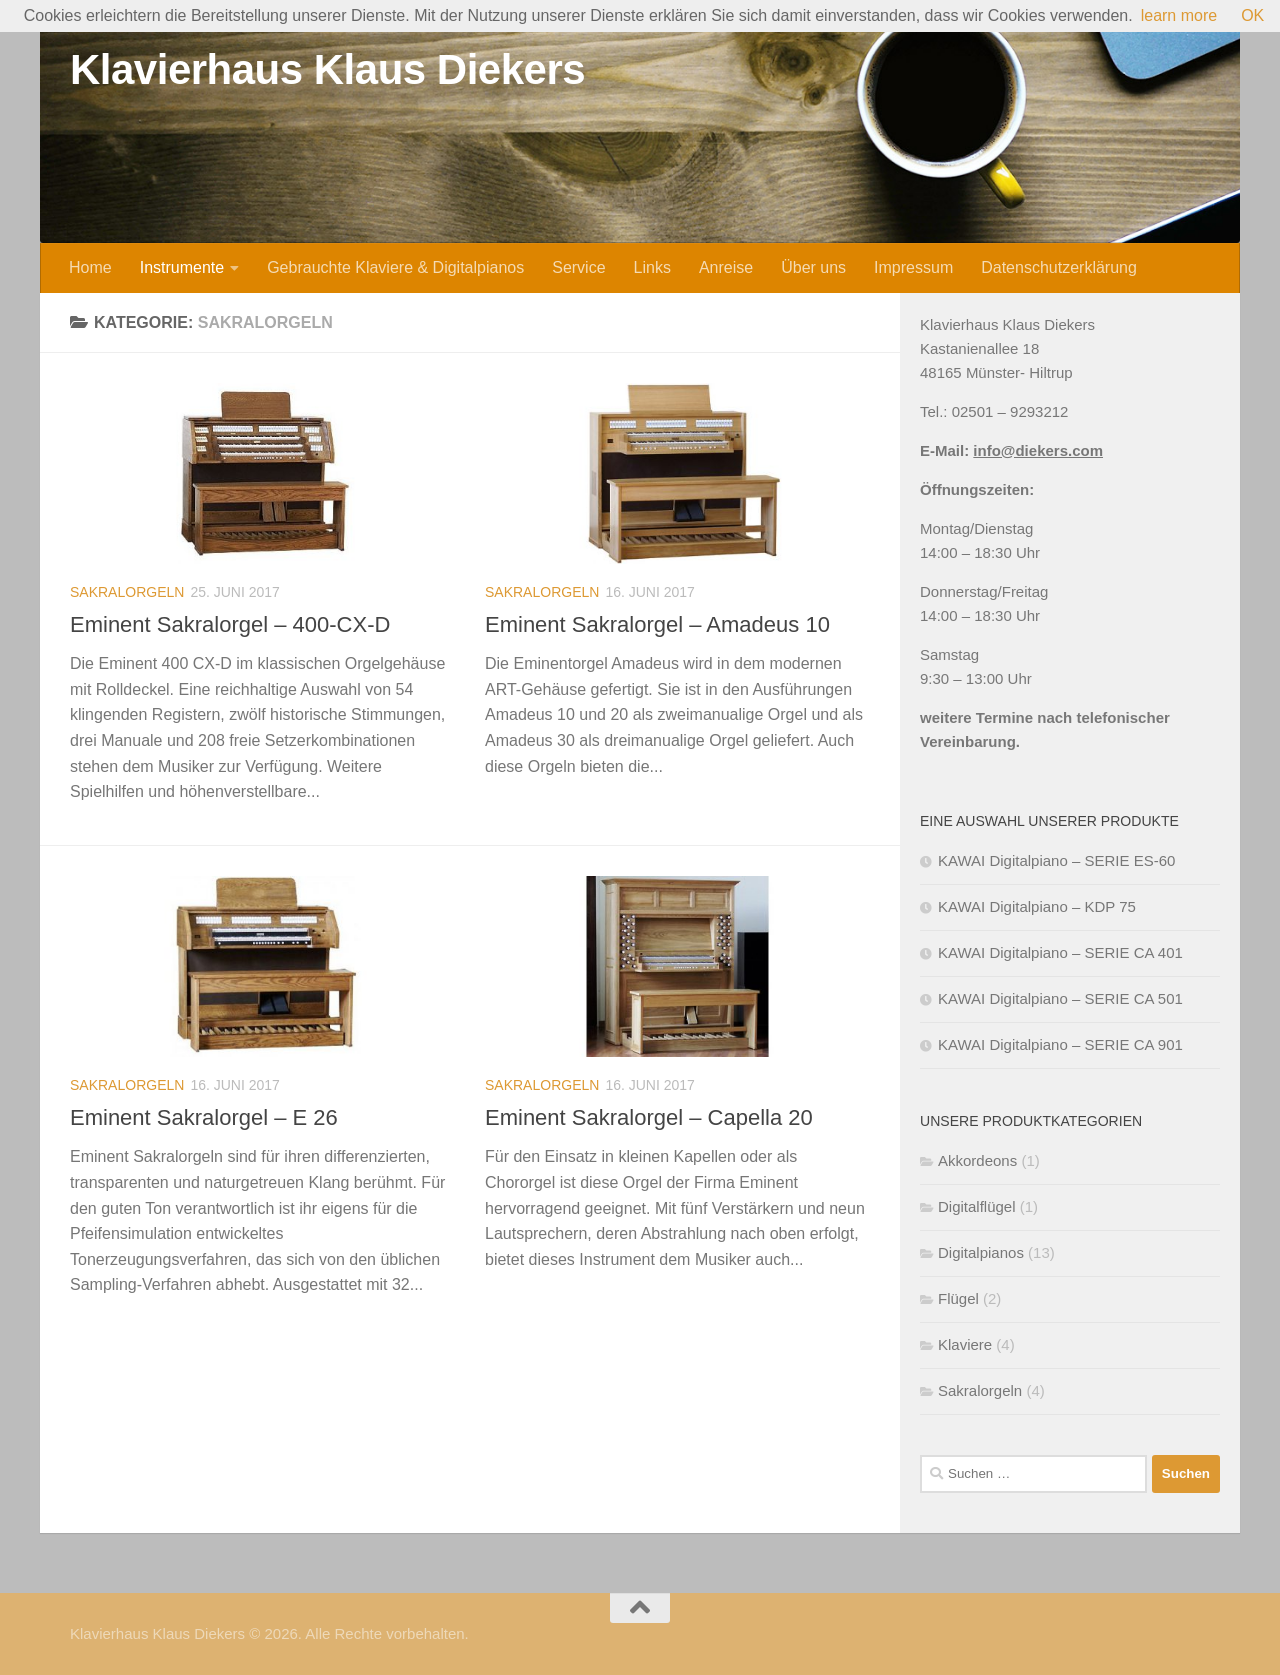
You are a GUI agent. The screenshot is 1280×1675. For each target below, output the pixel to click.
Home (90, 267)
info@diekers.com (1038, 450)
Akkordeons (977, 1160)
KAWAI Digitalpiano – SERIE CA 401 (1060, 952)
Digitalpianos (981, 1252)
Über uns (813, 267)
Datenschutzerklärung (1059, 267)
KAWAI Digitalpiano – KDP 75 (1037, 906)
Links (652, 267)
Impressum (913, 267)
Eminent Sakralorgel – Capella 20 (649, 1117)
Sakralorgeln (127, 592)
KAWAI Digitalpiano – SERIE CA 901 (1060, 1044)
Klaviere (965, 1344)
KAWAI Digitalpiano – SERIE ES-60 (1056, 860)
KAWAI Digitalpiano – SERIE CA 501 (1060, 998)
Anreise (726, 267)
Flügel (958, 1298)
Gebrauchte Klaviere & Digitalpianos (395, 267)
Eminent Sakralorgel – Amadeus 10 (657, 624)
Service (578, 267)
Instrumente (182, 267)
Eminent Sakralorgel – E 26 (204, 1117)
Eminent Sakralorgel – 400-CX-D (230, 624)
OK (1252, 15)
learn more (1179, 15)
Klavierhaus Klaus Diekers (327, 69)
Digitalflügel (977, 1206)
